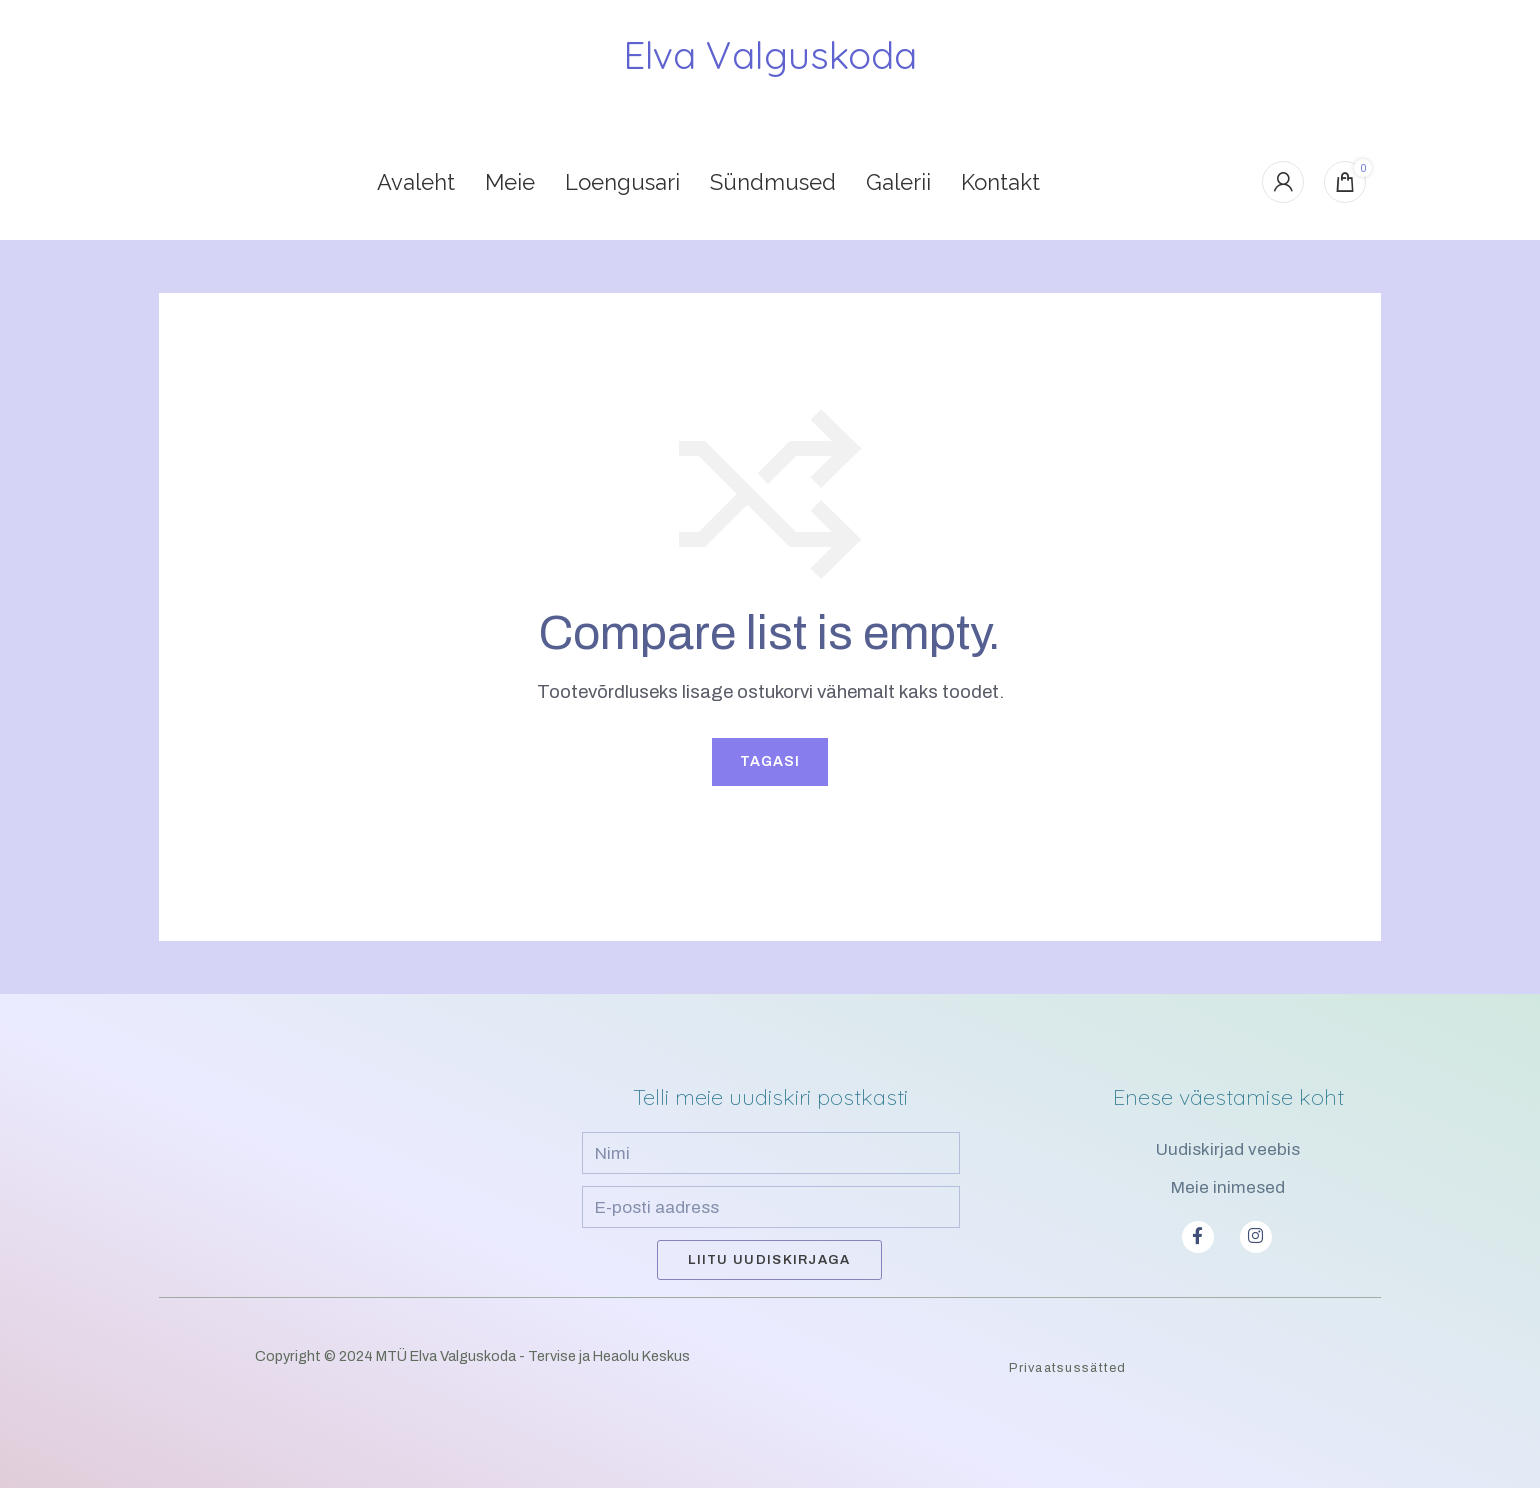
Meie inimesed (1228, 1188)
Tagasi (770, 762)
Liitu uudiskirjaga (769, 1261)
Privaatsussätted (1067, 1369)
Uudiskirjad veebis (1228, 1150)
